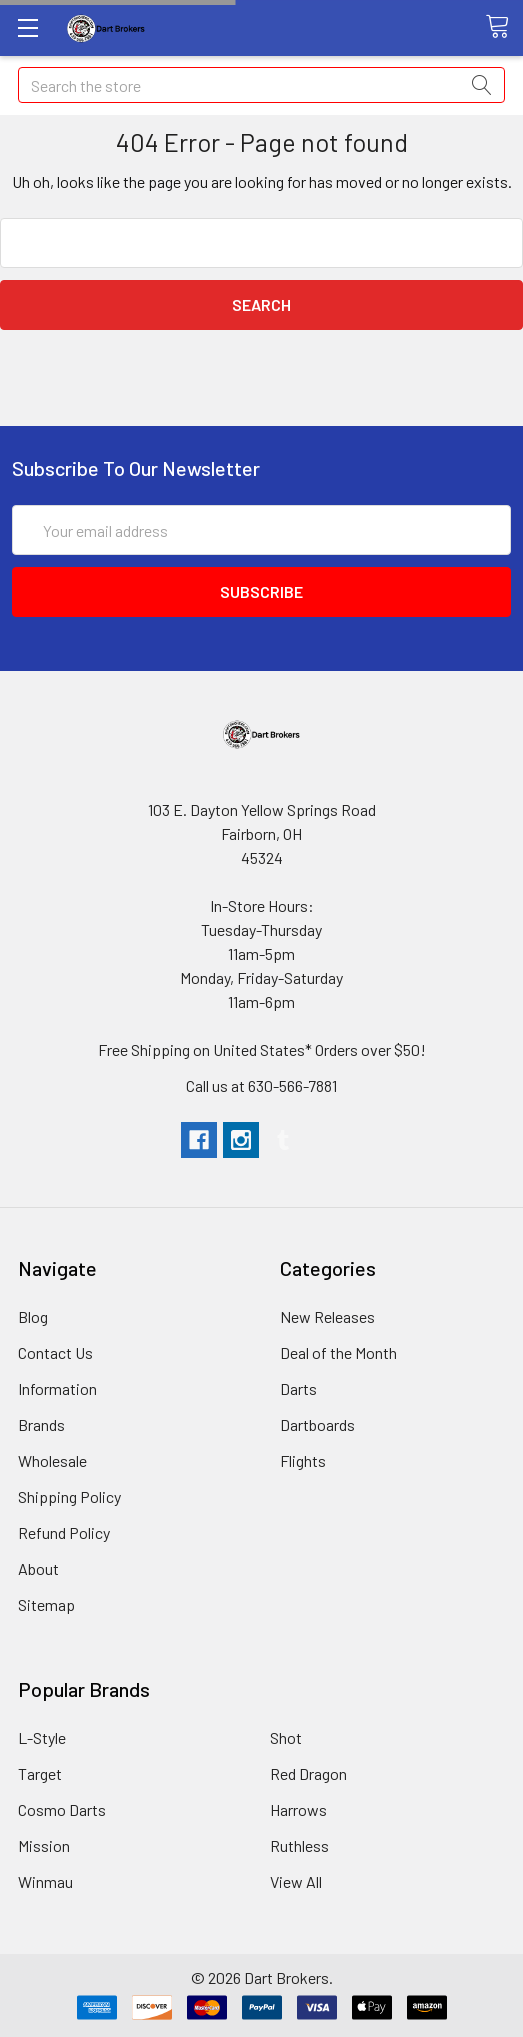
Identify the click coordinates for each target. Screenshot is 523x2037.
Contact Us (55, 1352)
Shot (286, 1737)
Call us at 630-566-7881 (261, 1085)
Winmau (45, 1881)
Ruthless (299, 1845)
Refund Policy (64, 1532)
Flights (303, 1460)
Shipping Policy (69, 1496)
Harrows (298, 1809)
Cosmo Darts (62, 1809)
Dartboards (317, 1424)
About (38, 1568)
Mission (44, 1845)
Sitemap (46, 1604)
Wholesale (52, 1460)
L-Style (42, 1737)
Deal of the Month (338, 1352)
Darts (298, 1388)
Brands (41, 1424)
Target (40, 1773)
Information (57, 1388)
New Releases (327, 1316)
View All (296, 1881)
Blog (33, 1316)
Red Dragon (308, 1773)
